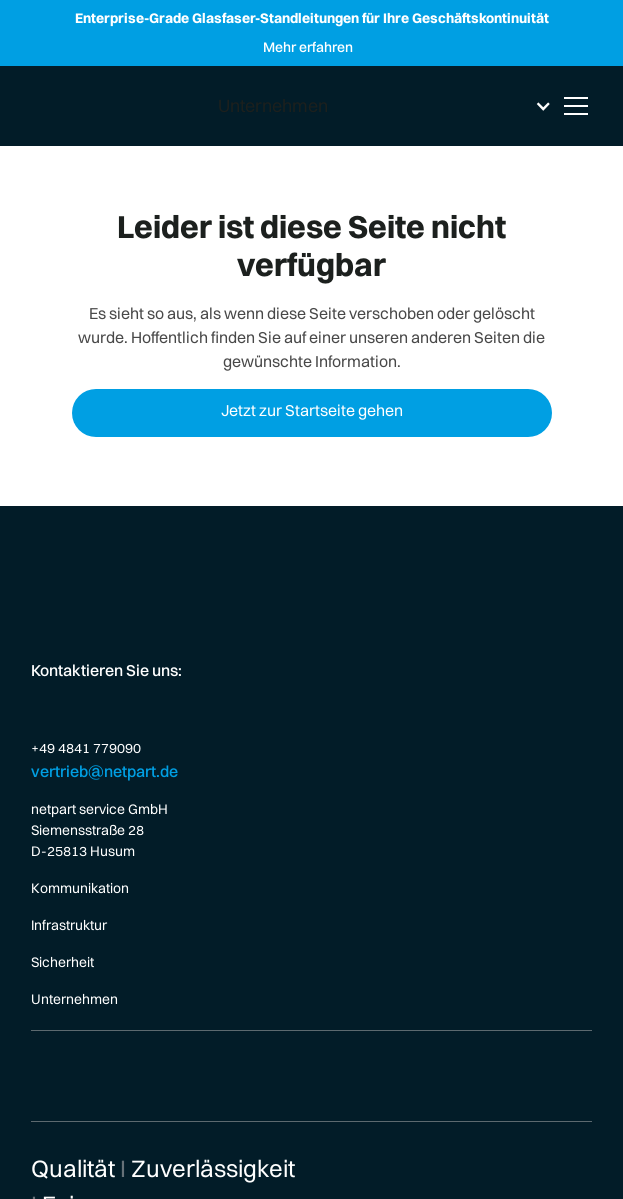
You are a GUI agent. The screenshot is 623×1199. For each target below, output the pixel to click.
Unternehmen (74, 999)
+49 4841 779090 (86, 748)
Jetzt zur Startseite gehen (312, 410)
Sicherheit (62, 962)
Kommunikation (80, 888)
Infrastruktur (69, 925)
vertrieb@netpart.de (104, 771)
